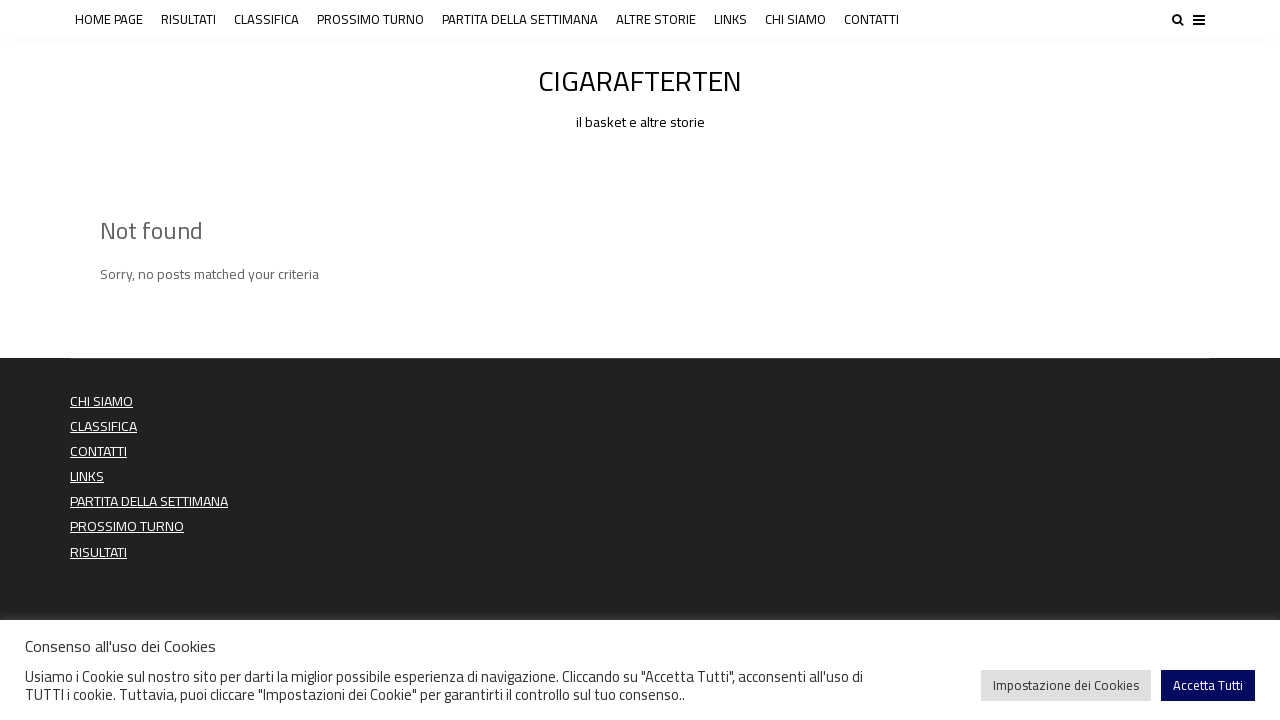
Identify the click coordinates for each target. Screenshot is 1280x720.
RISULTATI (188, 19)
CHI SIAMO (795, 19)
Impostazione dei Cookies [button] (1066, 685)
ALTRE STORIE (656, 19)
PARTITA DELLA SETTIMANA (520, 19)
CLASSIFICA (266, 19)
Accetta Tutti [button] (1208, 685)
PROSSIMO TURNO (370, 19)
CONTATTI (871, 19)
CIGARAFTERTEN (640, 94)
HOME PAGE (109, 19)
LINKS (730, 19)
